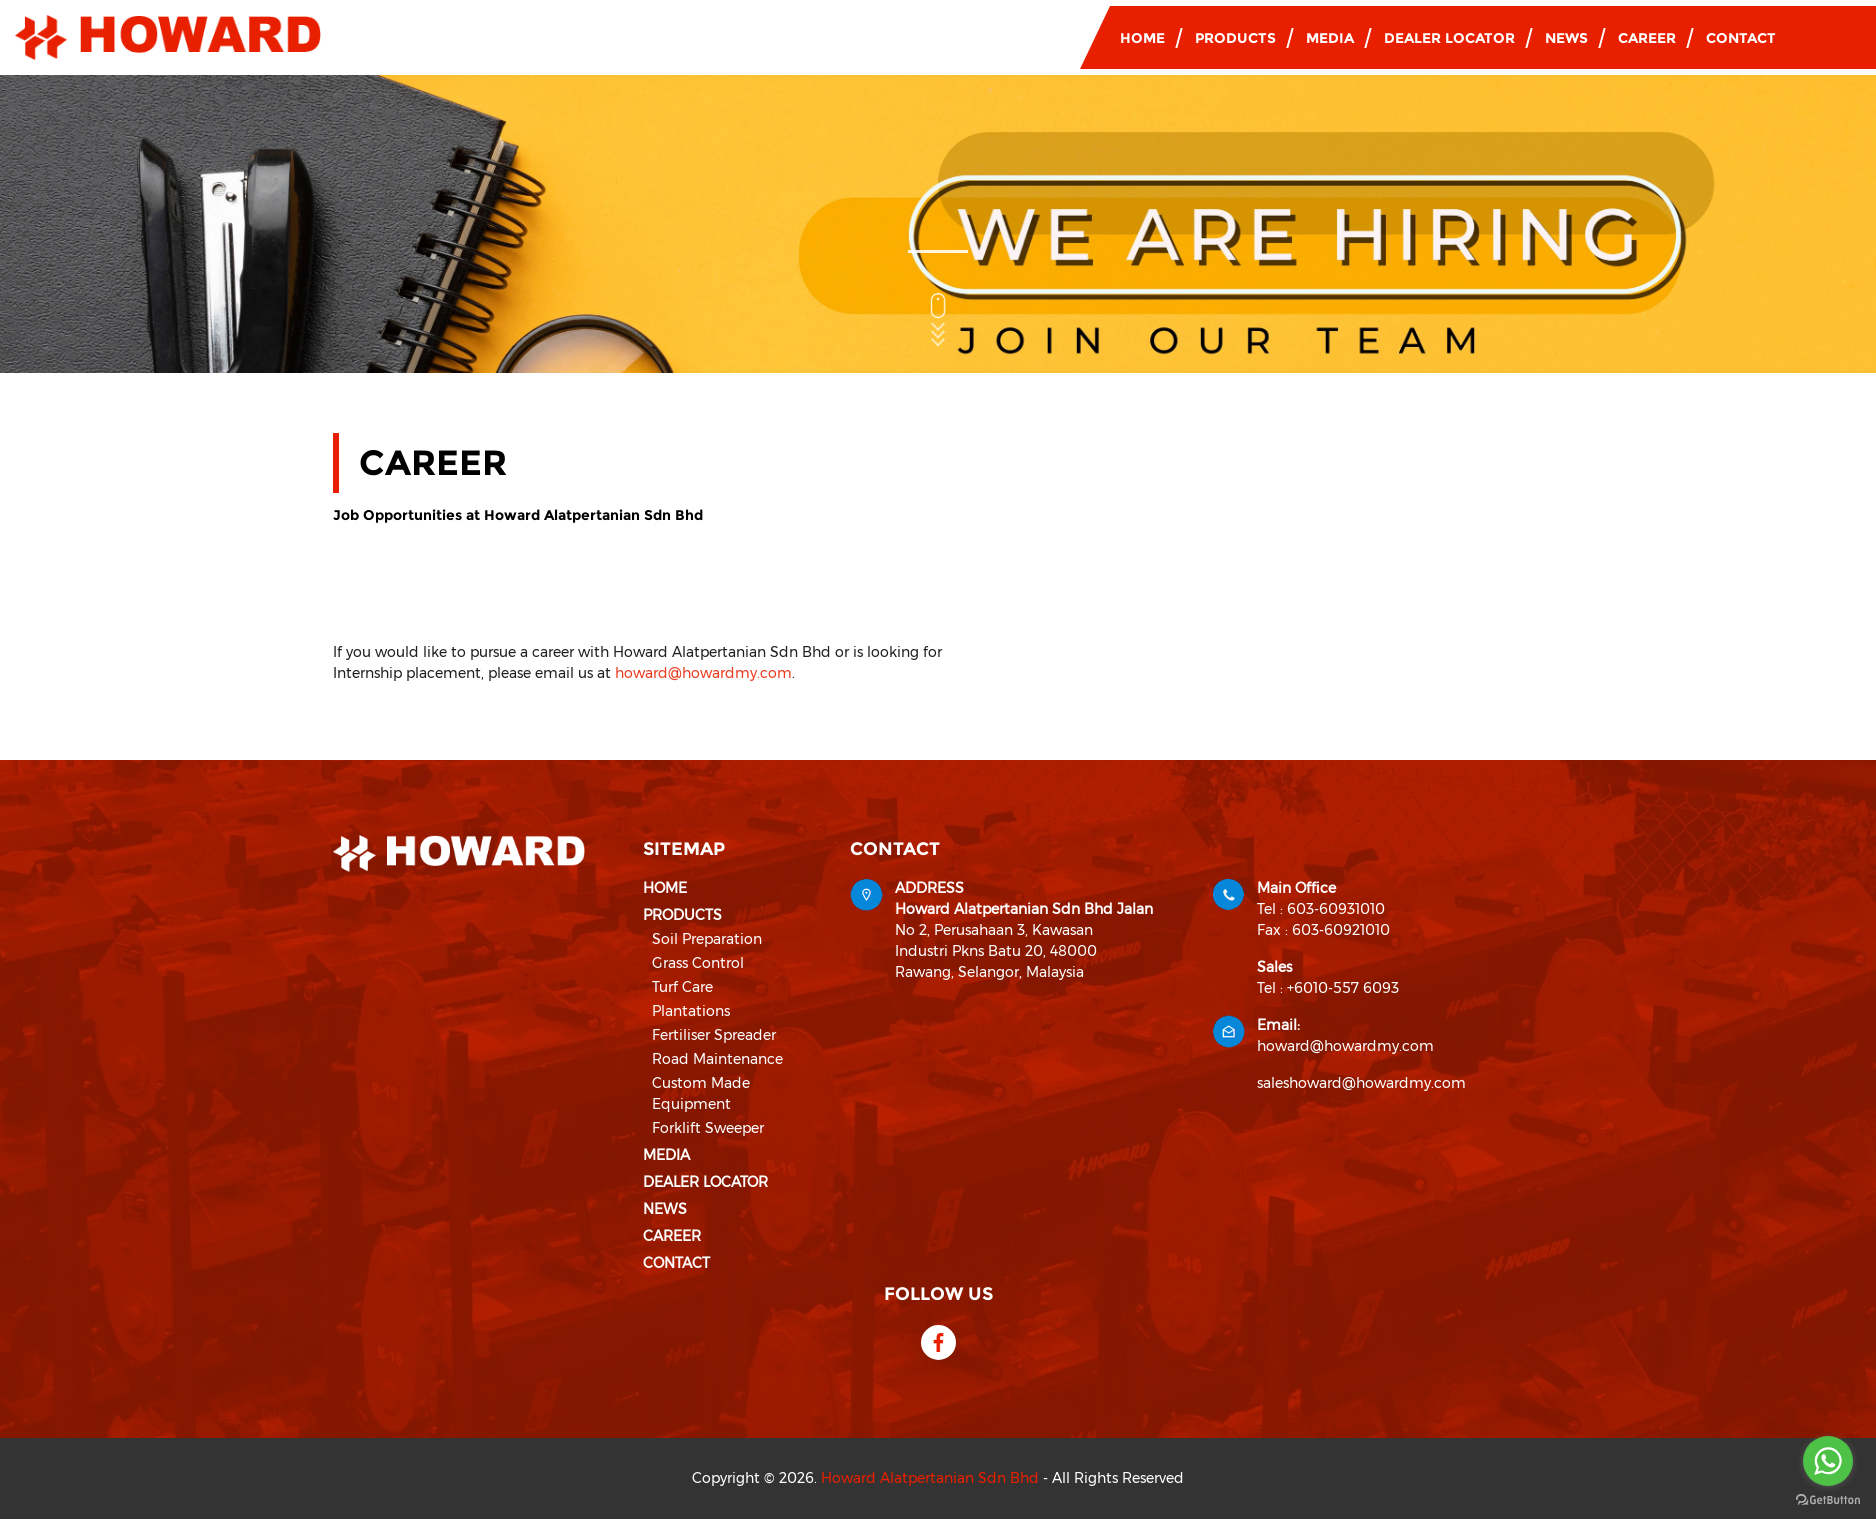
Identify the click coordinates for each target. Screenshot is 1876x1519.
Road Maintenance (717, 1059)
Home (1142, 38)
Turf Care (682, 987)
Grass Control (698, 963)
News (1566, 38)
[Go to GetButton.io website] (1828, 1499)
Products (1235, 38)
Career (1647, 38)
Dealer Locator (1449, 38)
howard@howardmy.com (703, 673)
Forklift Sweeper (708, 1128)
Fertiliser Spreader (714, 1035)
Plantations (691, 1011)
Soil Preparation (707, 939)
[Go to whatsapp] (1828, 1461)
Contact (1741, 38)
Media (1330, 38)
